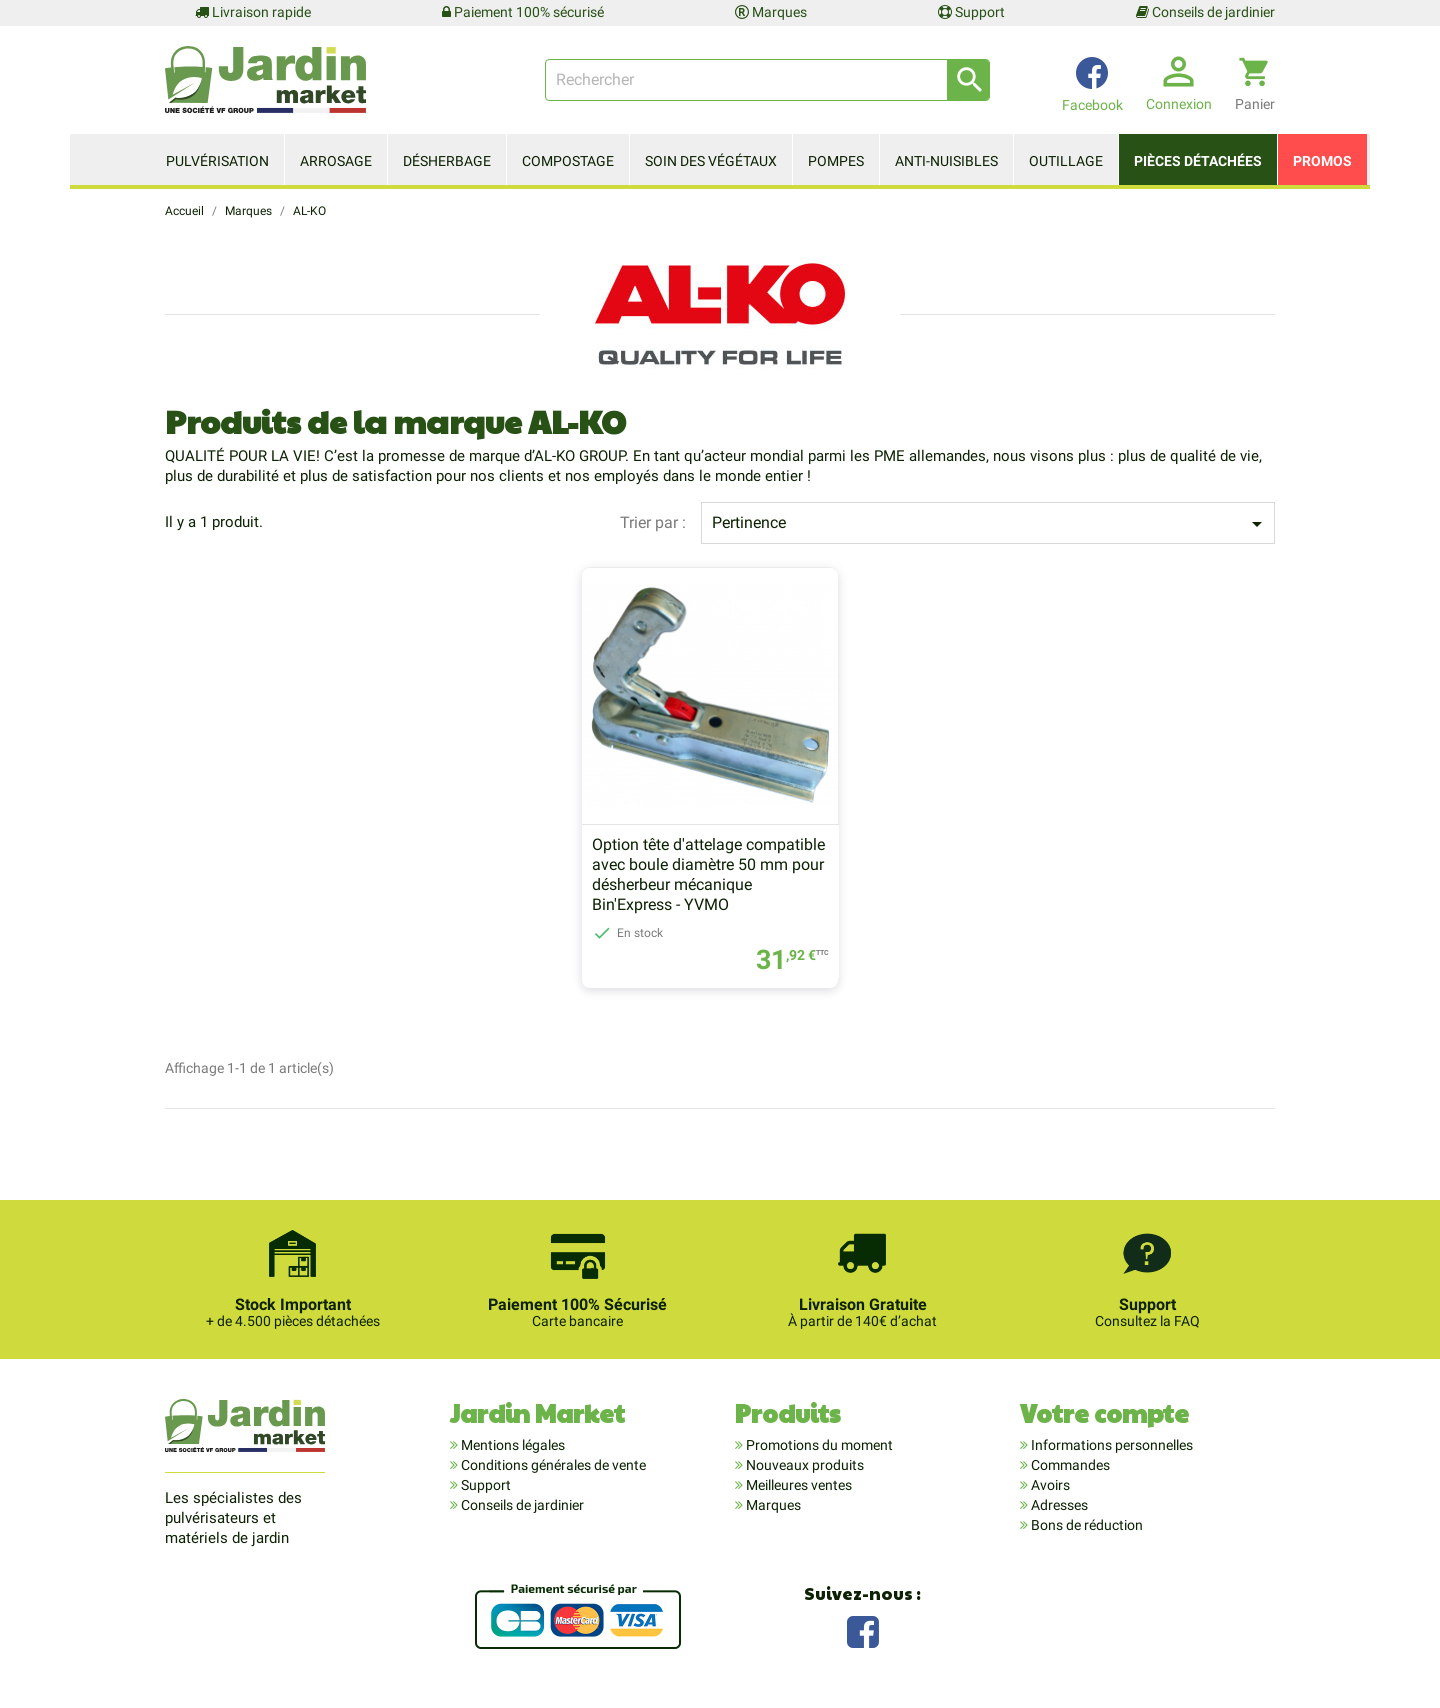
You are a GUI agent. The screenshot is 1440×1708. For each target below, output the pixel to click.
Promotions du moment (818, 1446)
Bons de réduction (1085, 1526)
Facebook (863, 1630)
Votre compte (1104, 1413)
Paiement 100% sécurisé (523, 12)
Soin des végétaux (711, 161)
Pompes (836, 161)
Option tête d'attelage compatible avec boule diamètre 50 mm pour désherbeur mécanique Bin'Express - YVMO (708, 875)
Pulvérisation (217, 161)
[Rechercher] (767, 80)
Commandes (1069, 1466)
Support (971, 12)
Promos (1322, 161)
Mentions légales (511, 1446)
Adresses (1058, 1506)
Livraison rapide (253, 12)
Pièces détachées (1198, 161)
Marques (771, 12)
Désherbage (447, 161)
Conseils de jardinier (1205, 12)
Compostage (568, 161)
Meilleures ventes (797, 1486)
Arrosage (336, 161)
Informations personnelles (1110, 1446)
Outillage (1066, 161)
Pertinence (990, 524)
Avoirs (1049, 1486)
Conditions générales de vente (552, 1466)
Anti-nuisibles (946, 161)
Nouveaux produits (803, 1466)
